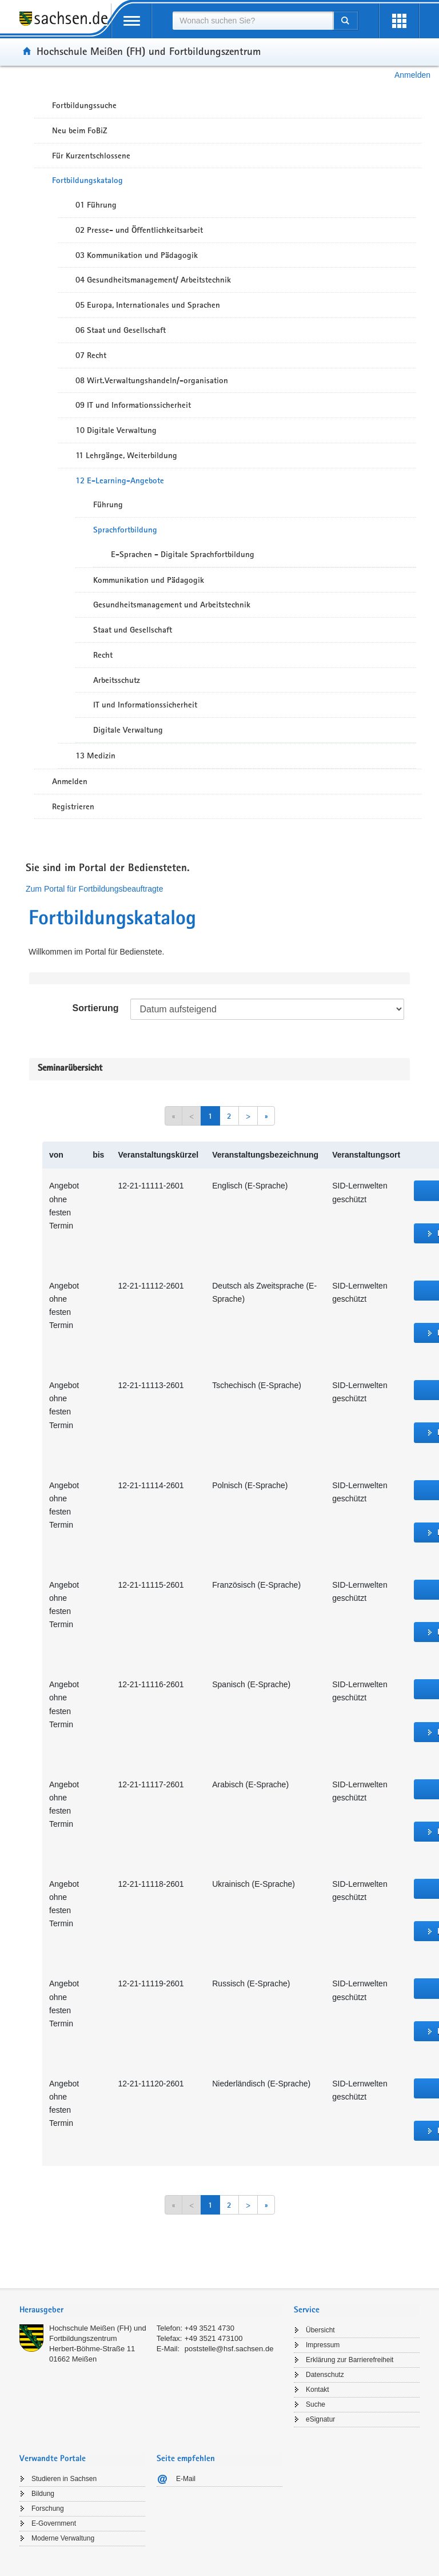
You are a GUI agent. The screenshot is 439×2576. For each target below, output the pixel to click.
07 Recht (90, 355)
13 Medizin (95, 755)
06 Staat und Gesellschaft (120, 330)
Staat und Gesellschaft (132, 630)
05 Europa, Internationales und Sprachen (147, 305)
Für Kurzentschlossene (91, 155)
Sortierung (96, 1008)
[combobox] (252, 20)
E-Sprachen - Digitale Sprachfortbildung (182, 554)
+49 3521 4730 (209, 2328)
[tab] (150, 2311)
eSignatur (320, 2419)
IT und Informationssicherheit (145, 704)
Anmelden (412, 74)
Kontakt (317, 2390)
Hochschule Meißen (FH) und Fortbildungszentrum (149, 51)
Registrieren (73, 806)
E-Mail (185, 2479)
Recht (103, 655)
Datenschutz (325, 2375)
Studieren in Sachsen (64, 2479)
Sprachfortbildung (125, 529)
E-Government (53, 2523)
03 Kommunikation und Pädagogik (136, 255)
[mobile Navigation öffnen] (131, 20)
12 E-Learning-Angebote (119, 480)
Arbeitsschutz (116, 680)
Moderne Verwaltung (62, 2538)
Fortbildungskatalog (87, 180)
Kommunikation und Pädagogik (148, 580)
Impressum (323, 2345)
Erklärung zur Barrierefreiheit (349, 2360)
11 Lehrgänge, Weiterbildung (126, 455)
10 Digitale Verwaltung (116, 430)
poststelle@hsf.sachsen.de (229, 2348)
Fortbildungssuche (84, 105)
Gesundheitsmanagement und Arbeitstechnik (171, 604)
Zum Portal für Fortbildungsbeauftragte (94, 888)
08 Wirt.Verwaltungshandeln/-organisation (151, 380)
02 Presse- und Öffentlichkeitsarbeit (139, 230)
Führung (108, 504)
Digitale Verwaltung (128, 730)
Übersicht (320, 2330)
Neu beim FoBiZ (79, 130)
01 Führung (96, 205)
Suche (315, 2404)
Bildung (42, 2494)
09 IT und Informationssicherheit (133, 405)
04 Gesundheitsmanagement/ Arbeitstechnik (153, 280)
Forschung (47, 2509)
